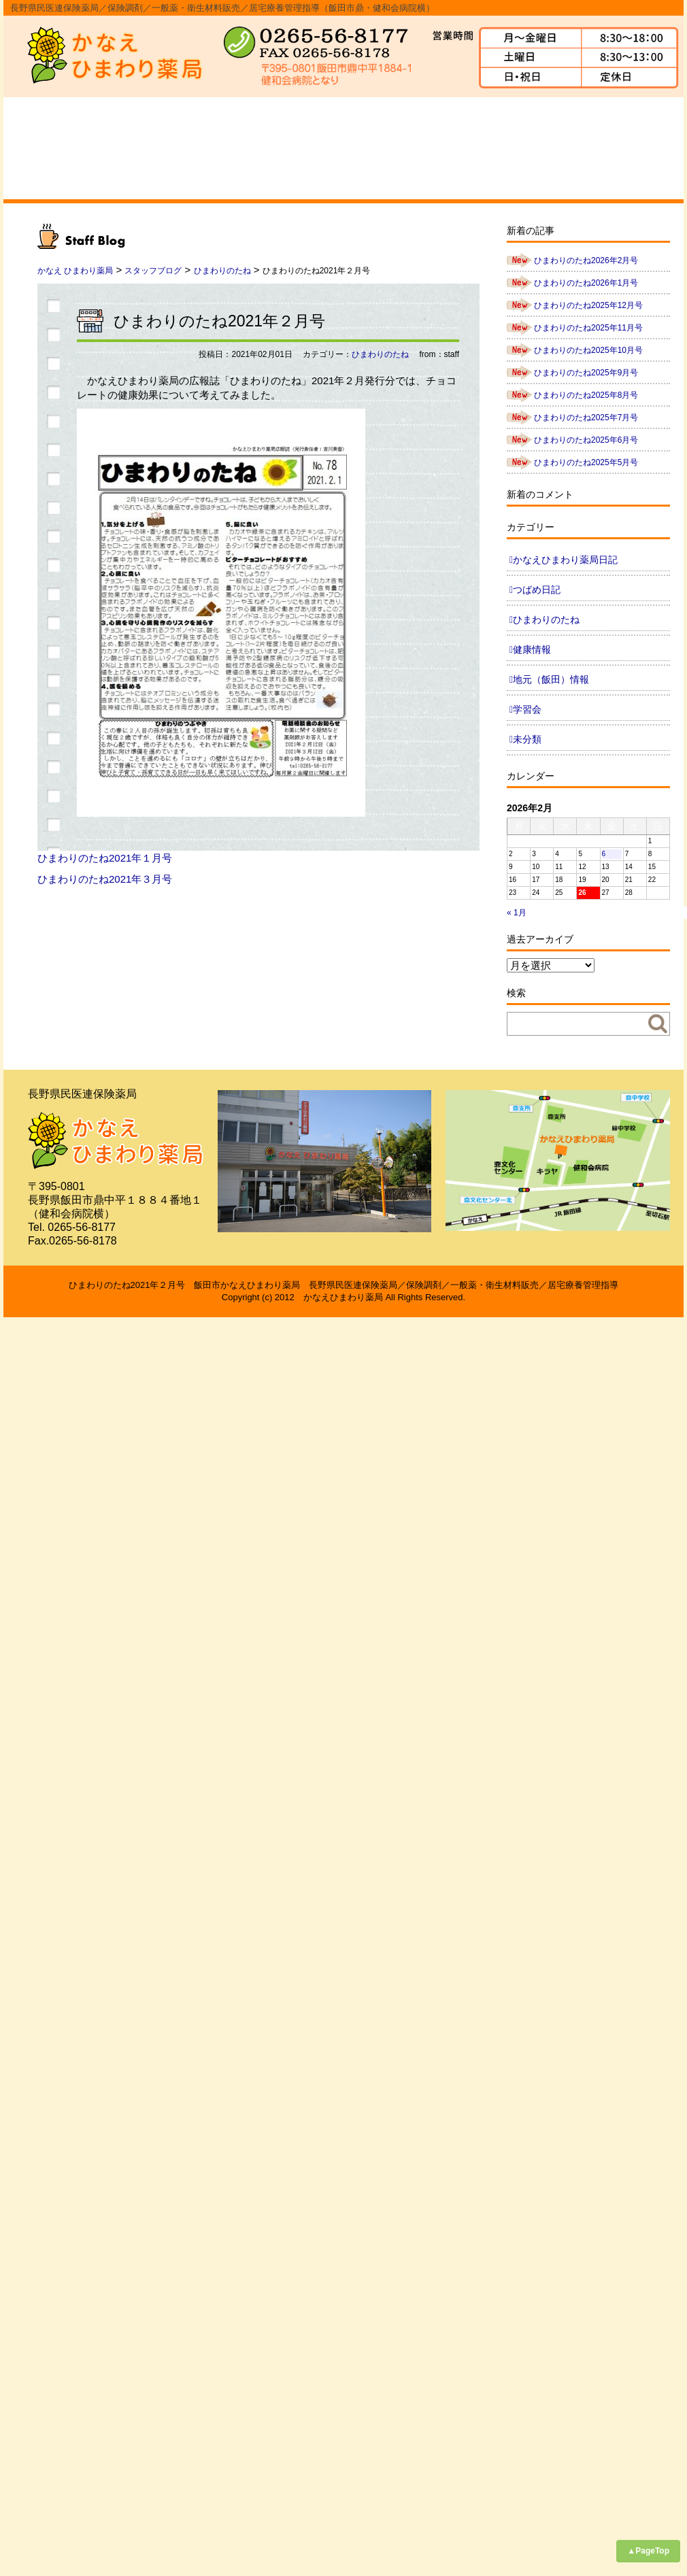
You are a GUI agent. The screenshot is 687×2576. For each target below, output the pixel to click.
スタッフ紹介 (343, 148)
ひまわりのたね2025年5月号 (586, 462)
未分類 (527, 739)
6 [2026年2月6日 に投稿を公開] (604, 854)
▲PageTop (648, 2551)
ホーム (51, 148)
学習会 (527, 709)
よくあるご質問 (440, 148)
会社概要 (149, 148)
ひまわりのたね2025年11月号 (588, 328)
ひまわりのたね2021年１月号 (104, 858)
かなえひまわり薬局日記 (565, 559)
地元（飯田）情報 (551, 679)
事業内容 (246, 148)
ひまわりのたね (380, 354)
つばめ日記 (536, 589)
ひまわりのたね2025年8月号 (586, 395)
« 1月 (516, 912)
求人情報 (538, 148)
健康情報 (532, 649)
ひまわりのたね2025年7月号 (586, 417)
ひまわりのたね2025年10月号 (588, 350)
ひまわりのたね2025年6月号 (586, 440)
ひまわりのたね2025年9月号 (586, 372)
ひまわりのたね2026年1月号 (586, 283)
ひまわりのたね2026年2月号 (586, 260)
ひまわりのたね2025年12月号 (588, 305)
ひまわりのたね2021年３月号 (104, 879)
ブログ (635, 148)
